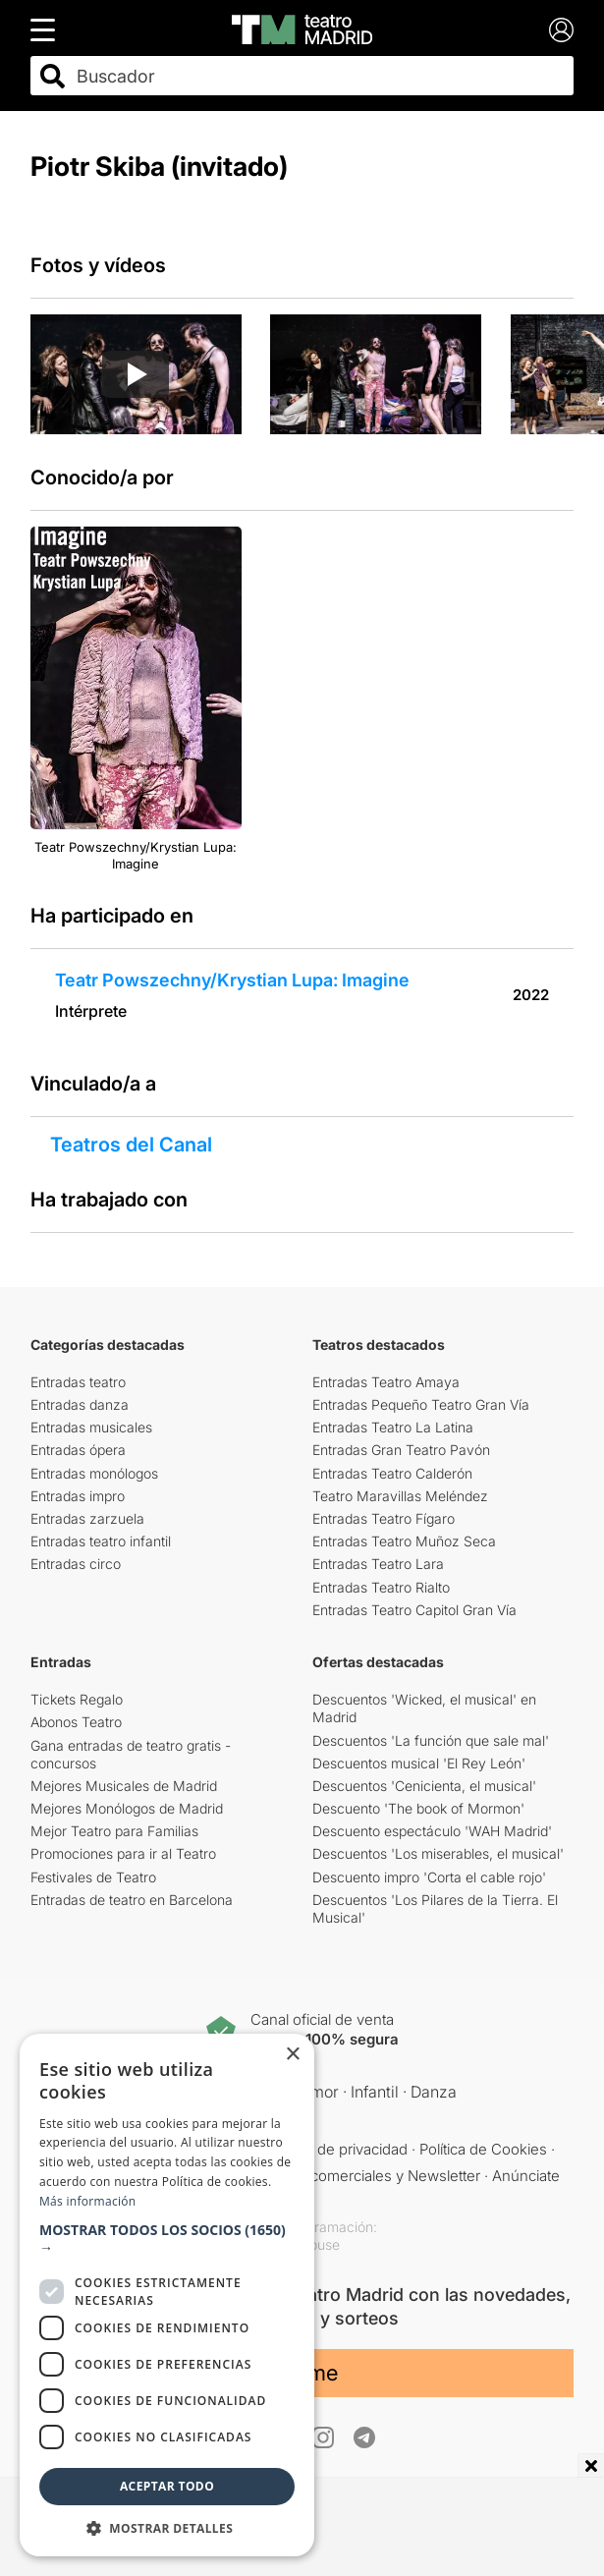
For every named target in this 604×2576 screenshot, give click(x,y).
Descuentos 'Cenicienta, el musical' (424, 1785)
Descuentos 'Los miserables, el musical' (438, 1853)
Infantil (375, 2091)
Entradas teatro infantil (100, 1541)
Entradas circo (75, 1563)
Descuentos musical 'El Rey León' (418, 1763)
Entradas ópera (78, 1449)
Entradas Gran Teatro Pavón (401, 1449)
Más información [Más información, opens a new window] (87, 2201)
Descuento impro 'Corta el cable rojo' (429, 1877)
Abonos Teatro (76, 1721)
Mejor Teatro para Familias (114, 1830)
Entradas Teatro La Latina (392, 1427)
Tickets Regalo (76, 1699)
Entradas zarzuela (87, 1518)
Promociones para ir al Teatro (123, 1853)
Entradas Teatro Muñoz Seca (404, 1541)
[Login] (561, 30)
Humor (314, 2091)
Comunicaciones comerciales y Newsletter (336, 2175)
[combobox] (320, 76)
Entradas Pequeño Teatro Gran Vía (420, 1404)
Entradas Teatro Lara (378, 1563)
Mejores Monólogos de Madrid (126, 1808)
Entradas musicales (91, 1427)
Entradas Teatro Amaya (386, 1381)
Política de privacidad (337, 2149)
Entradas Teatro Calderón (392, 1473)
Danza (434, 2091)
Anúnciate (526, 2175)
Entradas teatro (78, 1381)
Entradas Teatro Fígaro (383, 1518)
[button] (167, 2239)
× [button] (292, 2054)
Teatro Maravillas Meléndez (400, 1495)
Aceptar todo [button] (167, 2486)
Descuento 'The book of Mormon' (418, 1808)
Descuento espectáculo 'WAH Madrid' (432, 1830)
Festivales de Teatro (93, 1877)
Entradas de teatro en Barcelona (131, 1899)
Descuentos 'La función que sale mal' (430, 1740)
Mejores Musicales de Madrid (123, 1785)
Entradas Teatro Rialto (381, 1587)
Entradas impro (77, 1495)
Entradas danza (79, 1404)
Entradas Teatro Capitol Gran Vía (414, 1609)
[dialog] (167, 2295)
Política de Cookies (483, 2149)
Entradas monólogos (94, 1473)
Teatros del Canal (131, 1144)
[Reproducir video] (135, 374)
